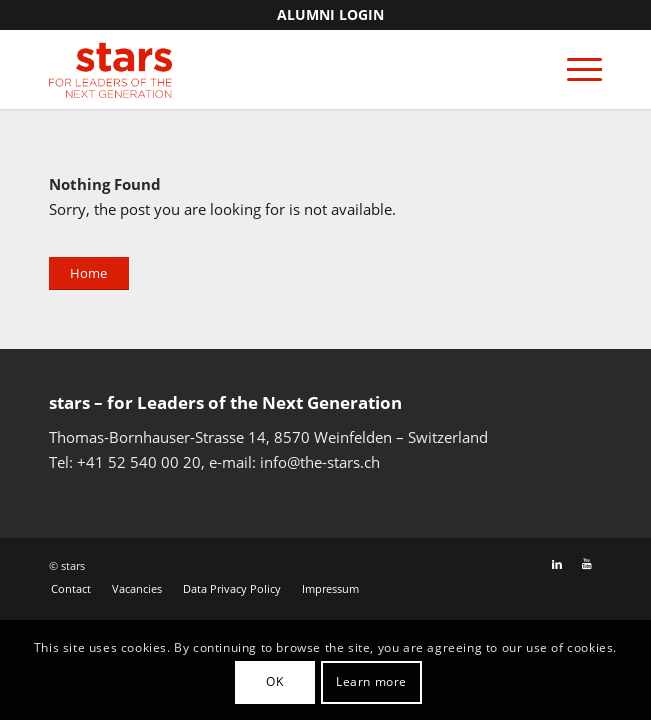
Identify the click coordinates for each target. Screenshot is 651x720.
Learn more (371, 681)
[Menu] (574, 69)
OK (274, 681)
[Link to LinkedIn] (557, 564)
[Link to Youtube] (587, 564)
